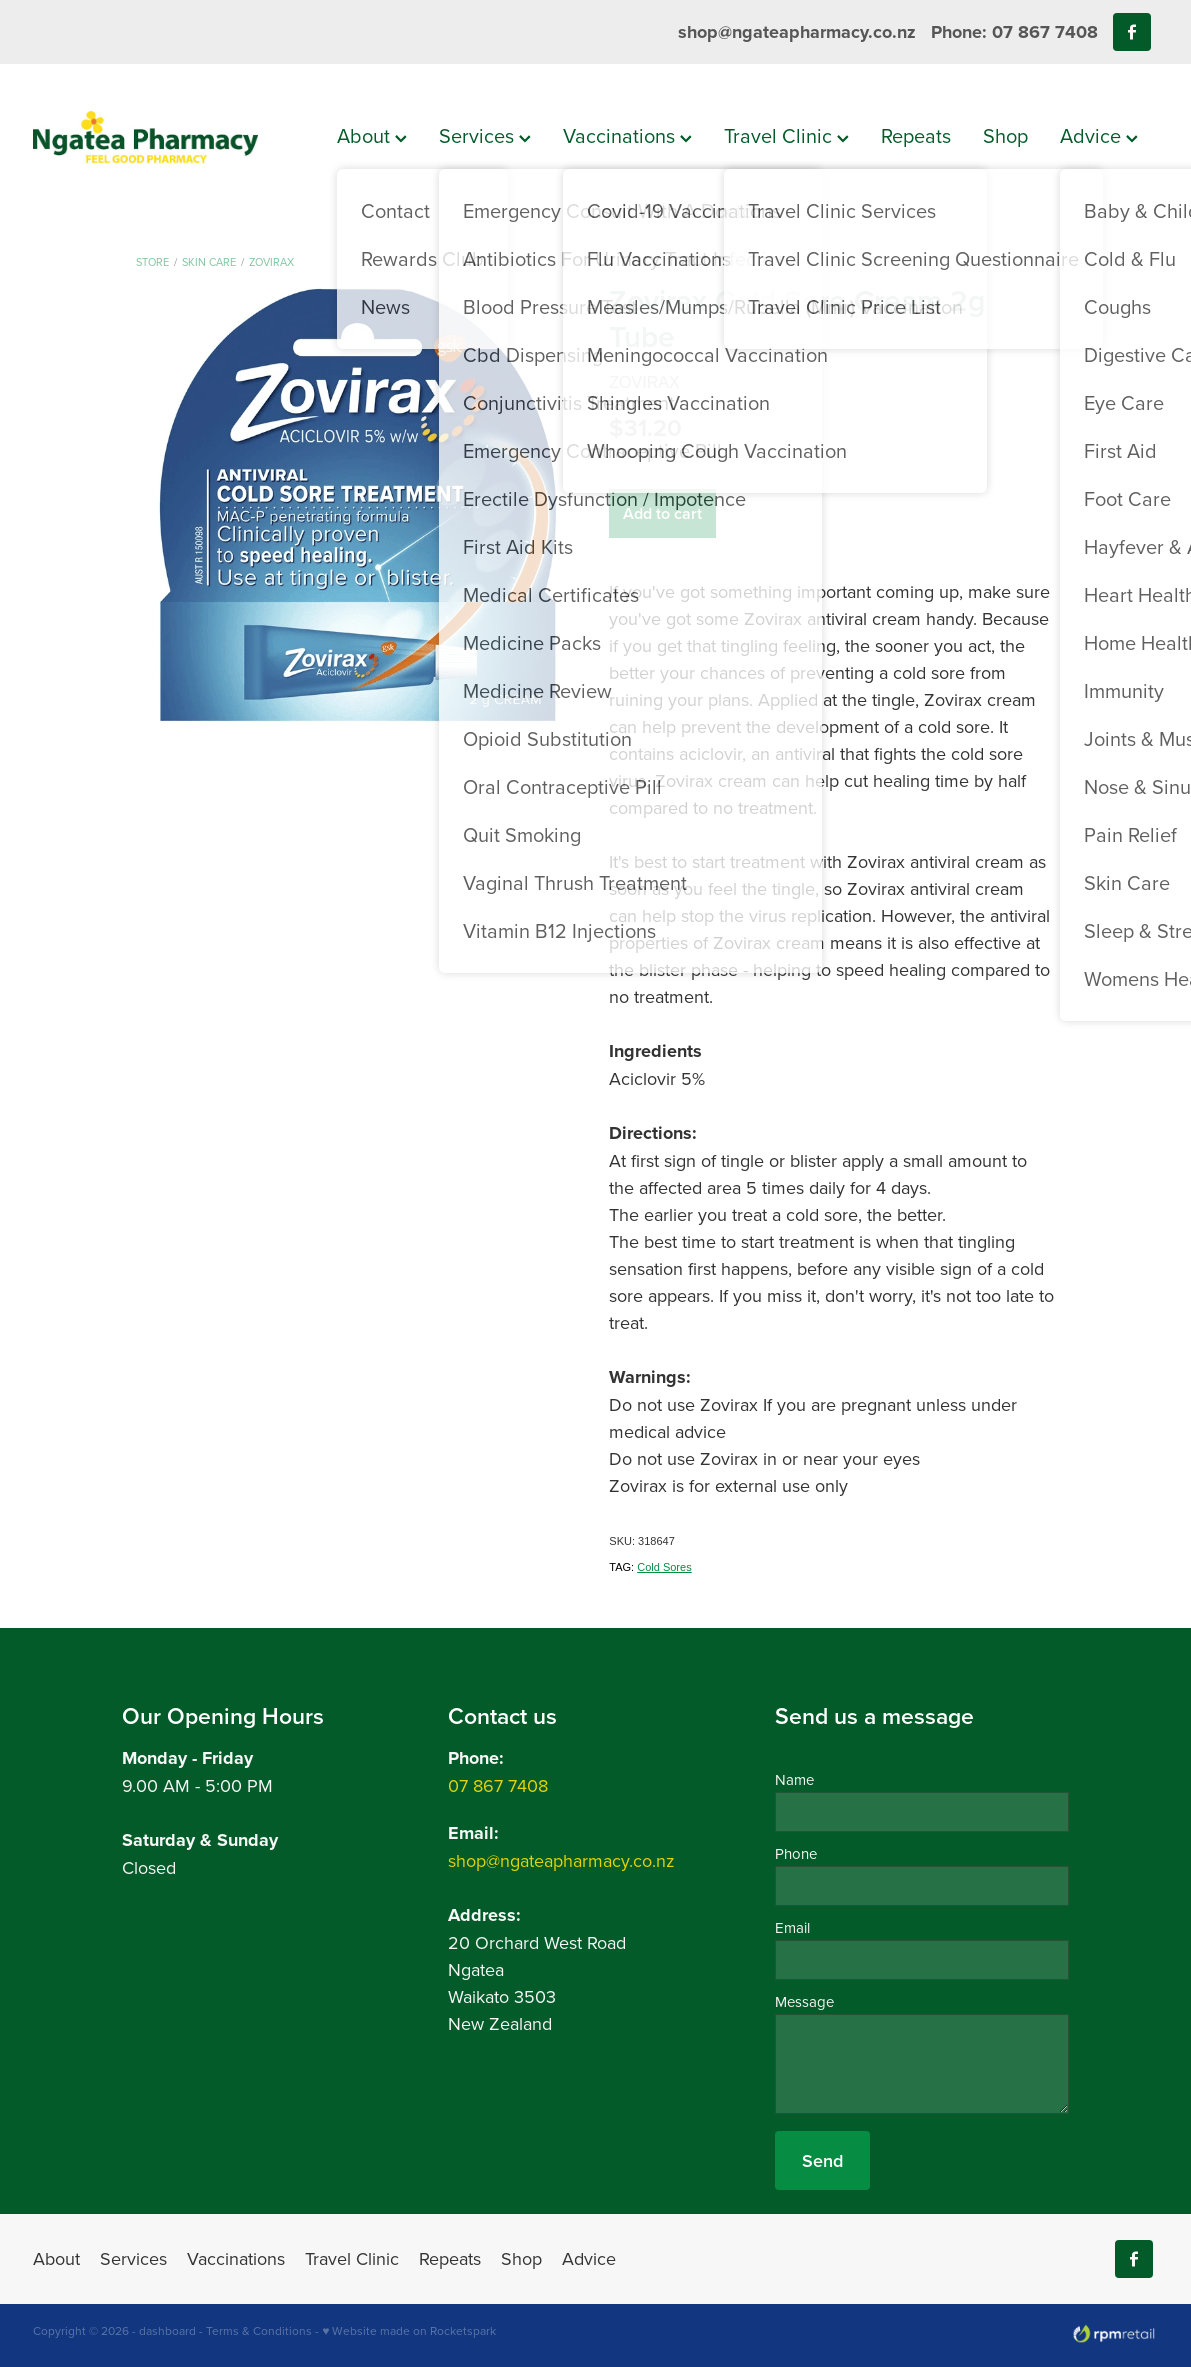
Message (804, 2001)
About (372, 135)
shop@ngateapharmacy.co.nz (797, 32)
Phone (796, 1853)
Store (152, 262)
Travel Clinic (786, 135)
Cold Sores (664, 1567)
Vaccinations (627, 135)
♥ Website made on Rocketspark (409, 2330)
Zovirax (271, 262)
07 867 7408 (498, 1785)
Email (792, 1927)
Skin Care (209, 262)
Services (485, 135)
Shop (1005, 135)
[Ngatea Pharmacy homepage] (145, 137)
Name (794, 1779)
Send (822, 2160)
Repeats (916, 135)
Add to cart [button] (662, 513)
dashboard (167, 2330)
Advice (1099, 135)
